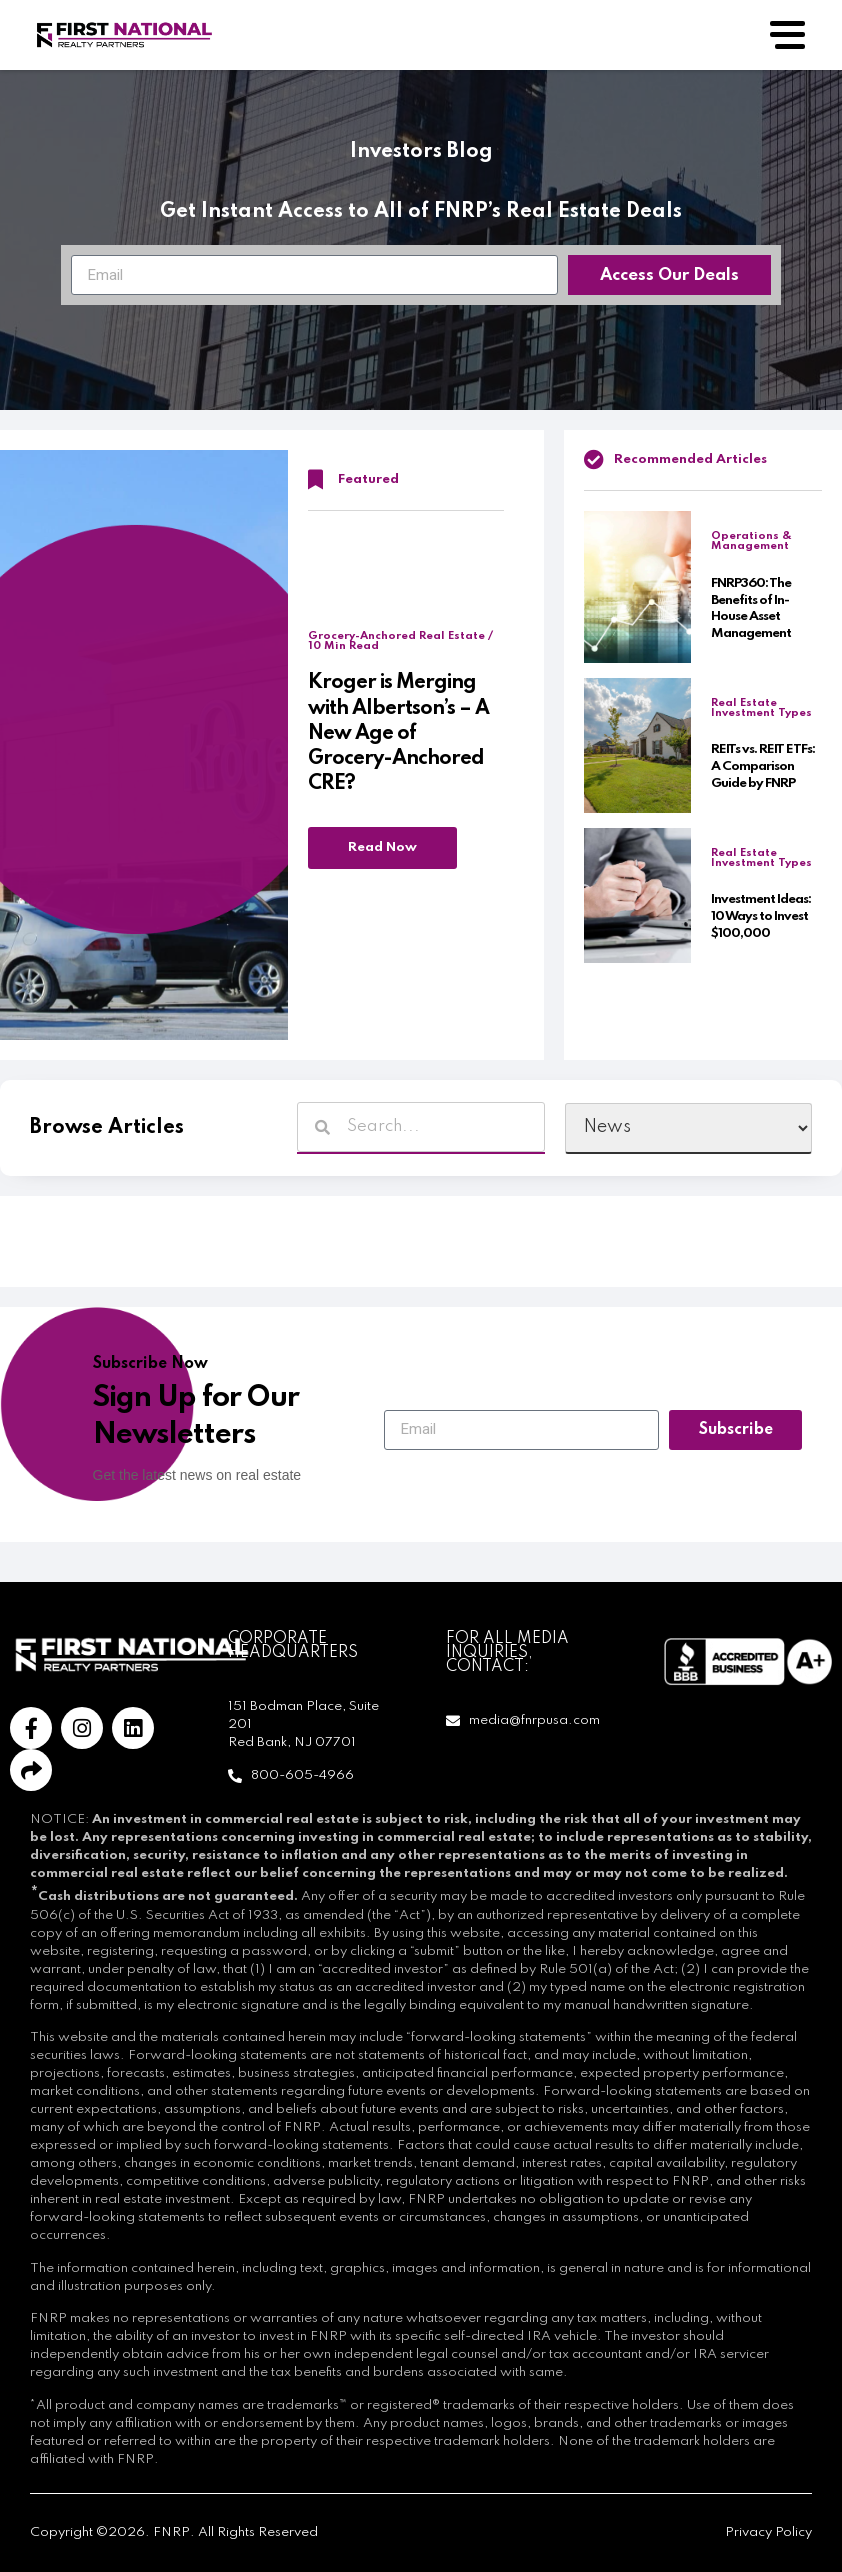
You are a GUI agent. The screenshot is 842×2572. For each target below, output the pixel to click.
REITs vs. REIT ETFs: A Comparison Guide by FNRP (763, 766)
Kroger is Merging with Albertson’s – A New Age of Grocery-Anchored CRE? (398, 733)
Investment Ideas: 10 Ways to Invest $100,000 (761, 916)
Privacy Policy (768, 2532)
